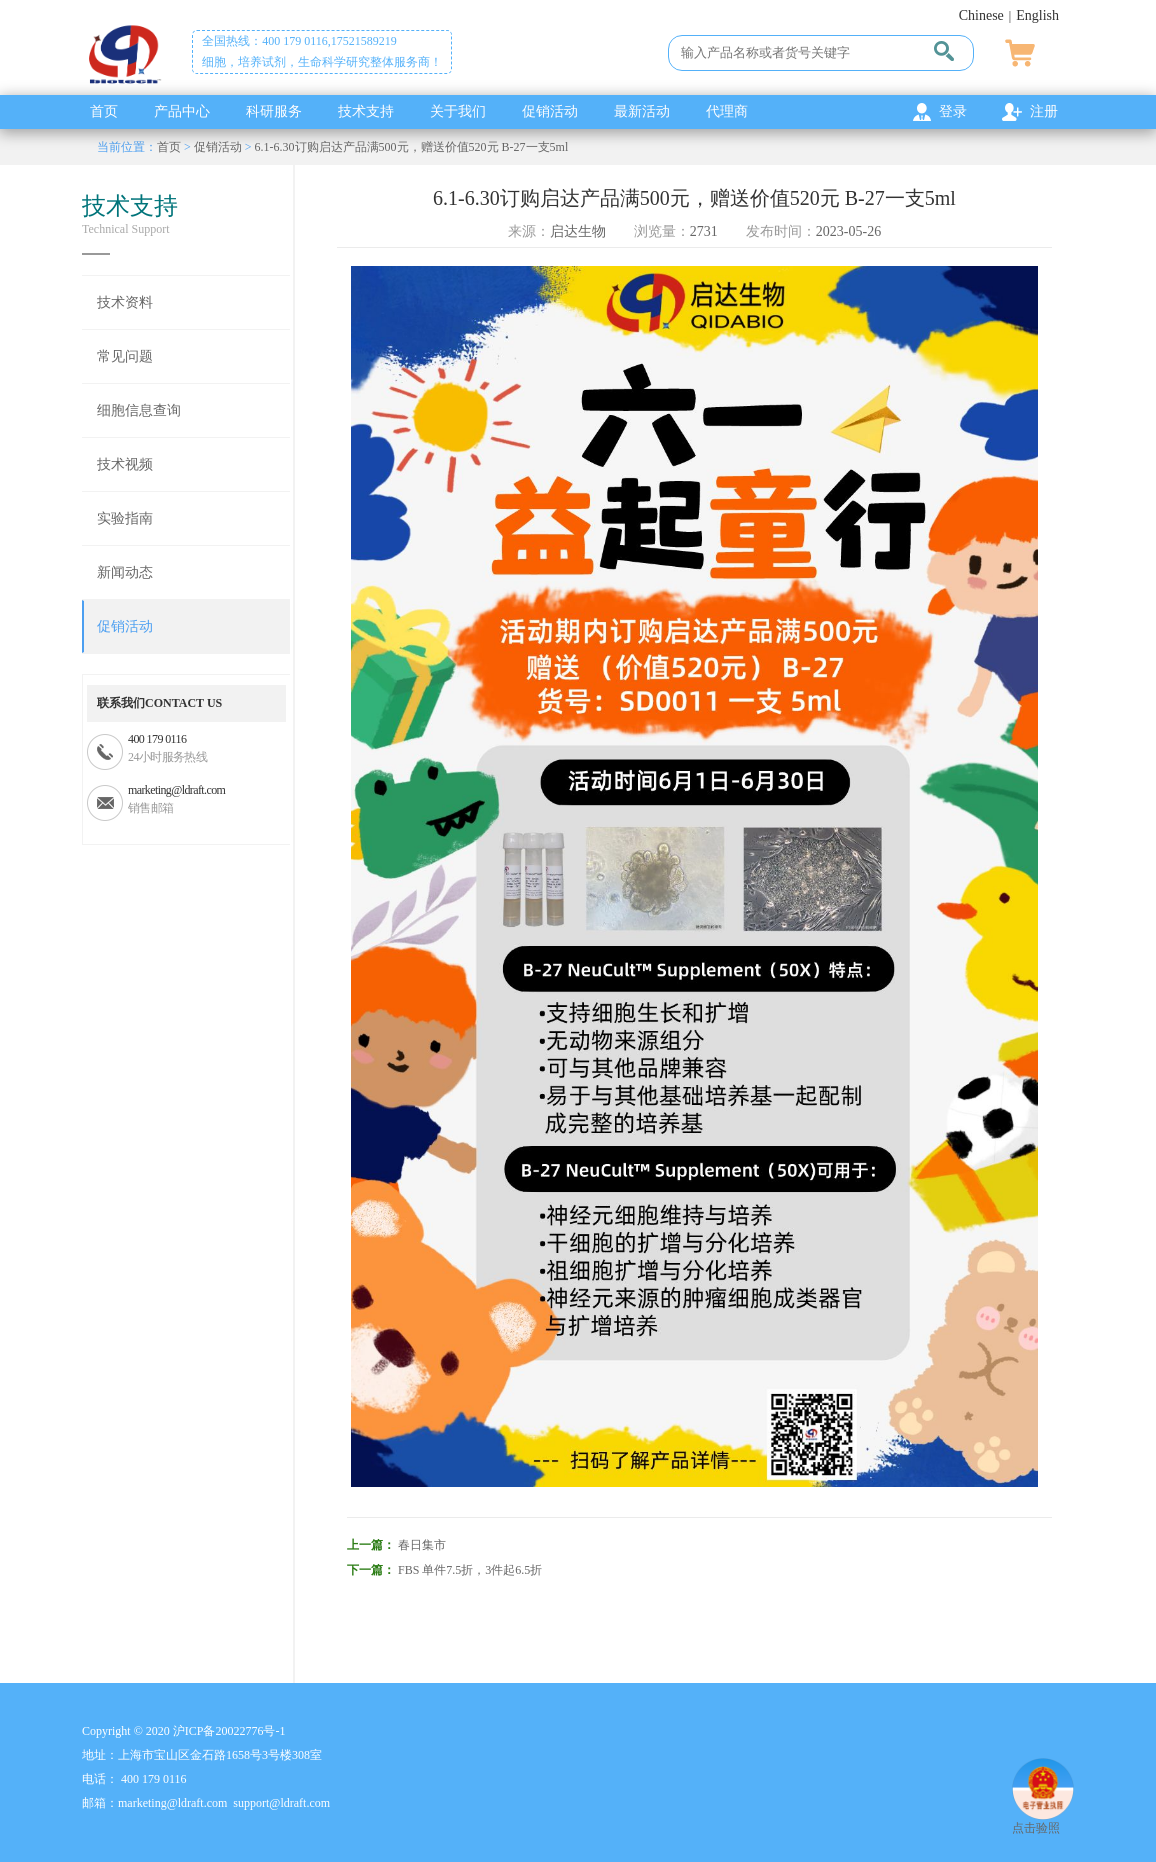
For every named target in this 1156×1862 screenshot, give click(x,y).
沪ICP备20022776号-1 (229, 1731)
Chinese (981, 15)
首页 (104, 111)
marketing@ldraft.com (176, 790)
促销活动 (550, 111)
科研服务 (274, 111)
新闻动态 (125, 572)
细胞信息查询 (139, 410)
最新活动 (642, 111)
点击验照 (1043, 1820)
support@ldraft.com (281, 1803)
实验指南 (125, 518)
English (1037, 15)
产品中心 (182, 111)
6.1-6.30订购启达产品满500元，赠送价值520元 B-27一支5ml (412, 147)
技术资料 (125, 302)
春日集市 (422, 1545)
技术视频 (125, 464)
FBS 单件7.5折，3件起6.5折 (470, 1570)
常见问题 (125, 356)
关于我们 (458, 111)
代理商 (727, 111)
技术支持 (366, 111)
